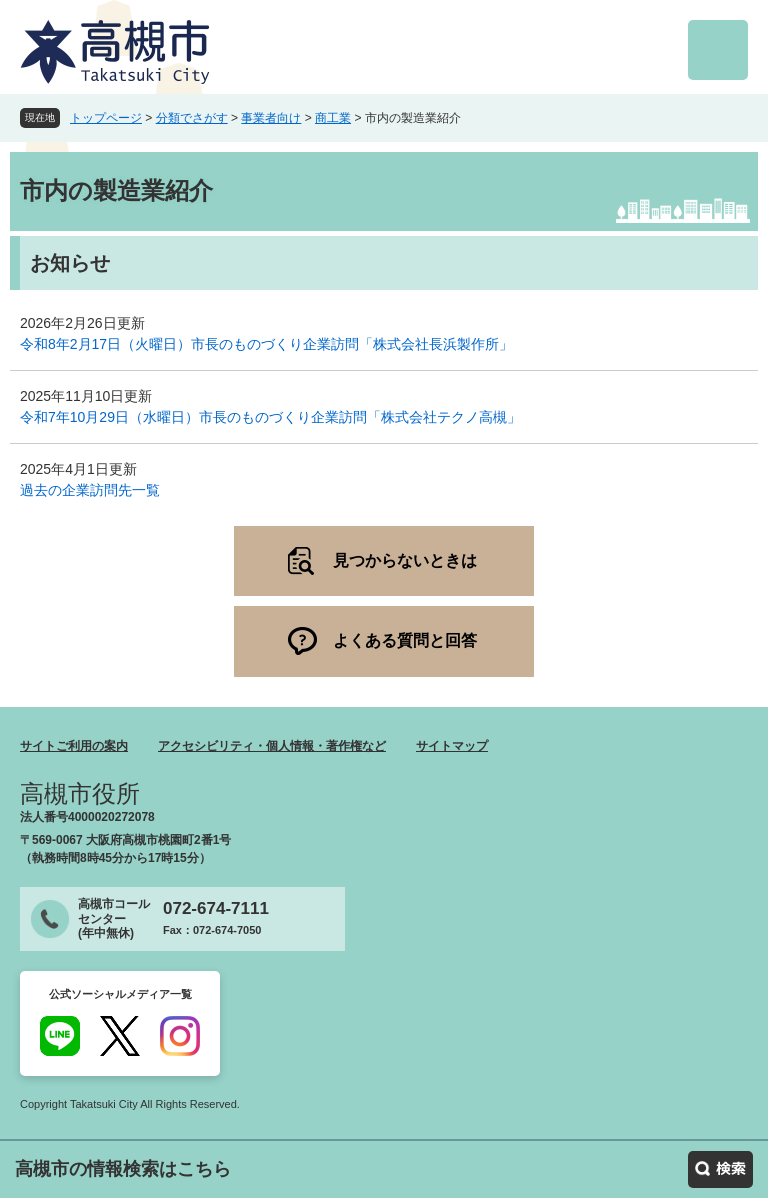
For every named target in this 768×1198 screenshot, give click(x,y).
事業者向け (271, 118)
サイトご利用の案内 (74, 746)
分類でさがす (192, 118)
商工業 (333, 118)
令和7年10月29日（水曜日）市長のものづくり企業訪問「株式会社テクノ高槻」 (270, 417)
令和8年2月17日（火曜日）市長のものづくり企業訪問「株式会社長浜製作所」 (266, 344)
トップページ (106, 118)
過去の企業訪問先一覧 (90, 490)
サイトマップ (452, 746)
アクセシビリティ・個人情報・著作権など (272, 746)
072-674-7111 (216, 908)
